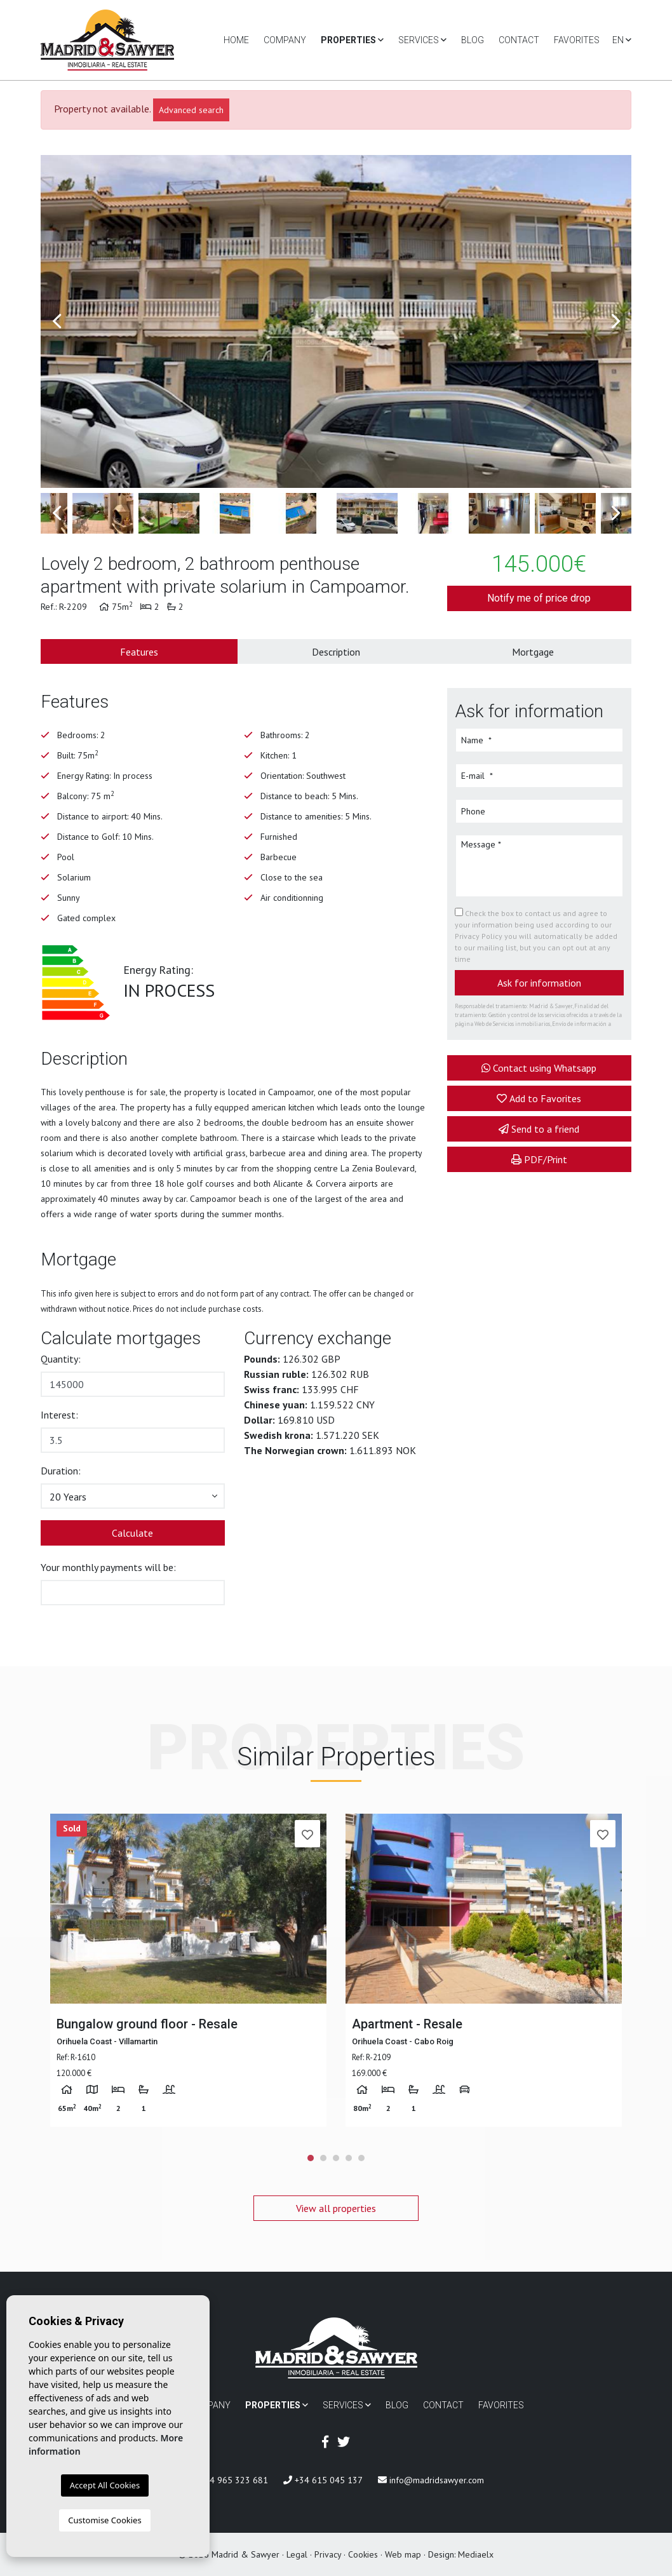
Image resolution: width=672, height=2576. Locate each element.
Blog (472, 40)
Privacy (327, 2554)
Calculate (132, 1533)
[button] (133, 1496)
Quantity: (61, 1358)
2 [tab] (323, 2158)
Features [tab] (139, 651)
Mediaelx (476, 2554)
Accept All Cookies (105, 2485)
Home (236, 40)
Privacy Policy (479, 936)
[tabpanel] (188, 1970)
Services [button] (422, 40)
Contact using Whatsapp (538, 1068)
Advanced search (191, 110)
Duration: (61, 1470)
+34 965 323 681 (228, 2480)
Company (285, 40)
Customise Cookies (104, 2520)
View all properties (336, 2208)
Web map (403, 2554)
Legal (296, 2554)
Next (615, 321)
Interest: (59, 1414)
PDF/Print (539, 1159)
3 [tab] (336, 2158)
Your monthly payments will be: (108, 1567)
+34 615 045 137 (323, 2480)
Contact (519, 40)
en (621, 40)
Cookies (363, 2554)
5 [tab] (361, 2158)
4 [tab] (349, 2158)
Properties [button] (352, 40)
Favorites (577, 40)
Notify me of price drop (539, 598)
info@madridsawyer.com (431, 2480)
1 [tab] (310, 2158)
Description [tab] (336, 651)
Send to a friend (539, 1129)
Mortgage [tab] (533, 651)
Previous (56, 321)
